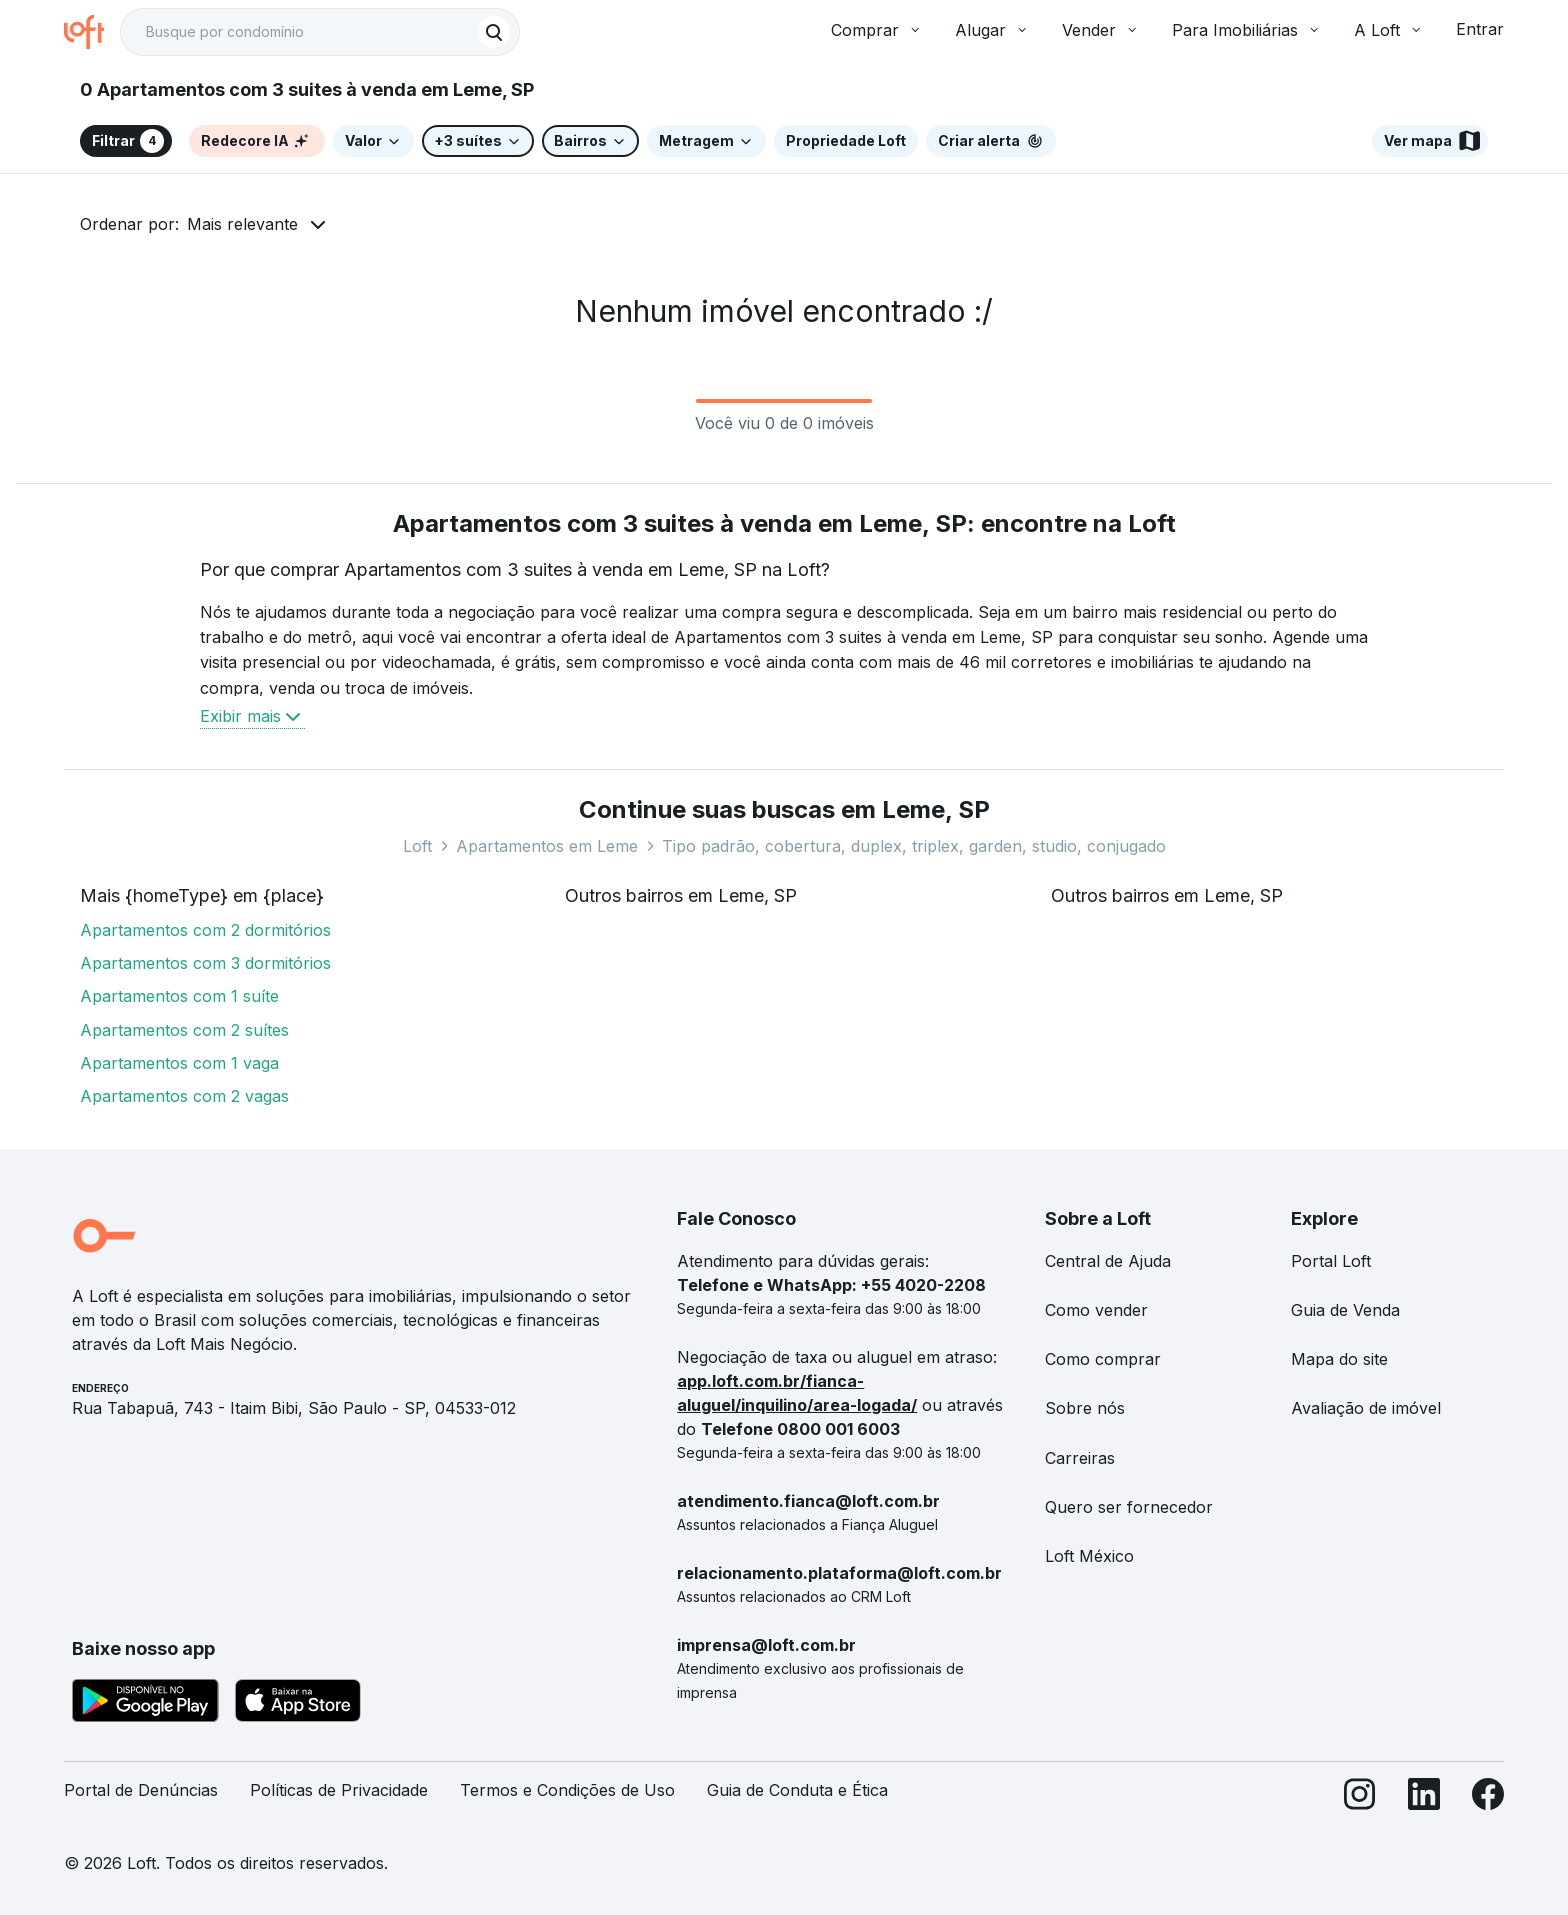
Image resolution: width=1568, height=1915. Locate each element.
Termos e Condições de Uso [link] (567, 1790)
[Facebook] (1488, 1798)
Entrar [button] (1480, 29)
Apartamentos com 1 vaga (179, 1063)
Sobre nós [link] (1085, 1408)
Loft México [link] (1089, 1556)
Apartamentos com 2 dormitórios (205, 930)
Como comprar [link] (1103, 1359)
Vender (1101, 30)
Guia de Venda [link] (1345, 1310)
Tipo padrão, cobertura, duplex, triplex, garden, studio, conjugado (914, 846)
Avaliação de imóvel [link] (1366, 1408)
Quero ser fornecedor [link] (1129, 1507)
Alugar (992, 30)
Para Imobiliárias (1247, 30)
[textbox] (320, 32)
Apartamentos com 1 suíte (179, 996)
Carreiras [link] (1080, 1458)
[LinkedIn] (1424, 1798)
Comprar (877, 30)
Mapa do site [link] (1339, 1359)
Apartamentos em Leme (547, 846)
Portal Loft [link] (1331, 1261)
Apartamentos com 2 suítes (184, 1030)
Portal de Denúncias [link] (141, 1790)
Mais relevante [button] (242, 224)
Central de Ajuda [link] (1108, 1261)
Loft (417, 846)
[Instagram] (1360, 1798)
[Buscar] (494, 32)
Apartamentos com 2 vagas (184, 1096)
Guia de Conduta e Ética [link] (797, 1790)
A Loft (1389, 30)
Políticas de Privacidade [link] (339, 1790)
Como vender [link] (1096, 1310)
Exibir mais (252, 716)
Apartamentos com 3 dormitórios (205, 963)
